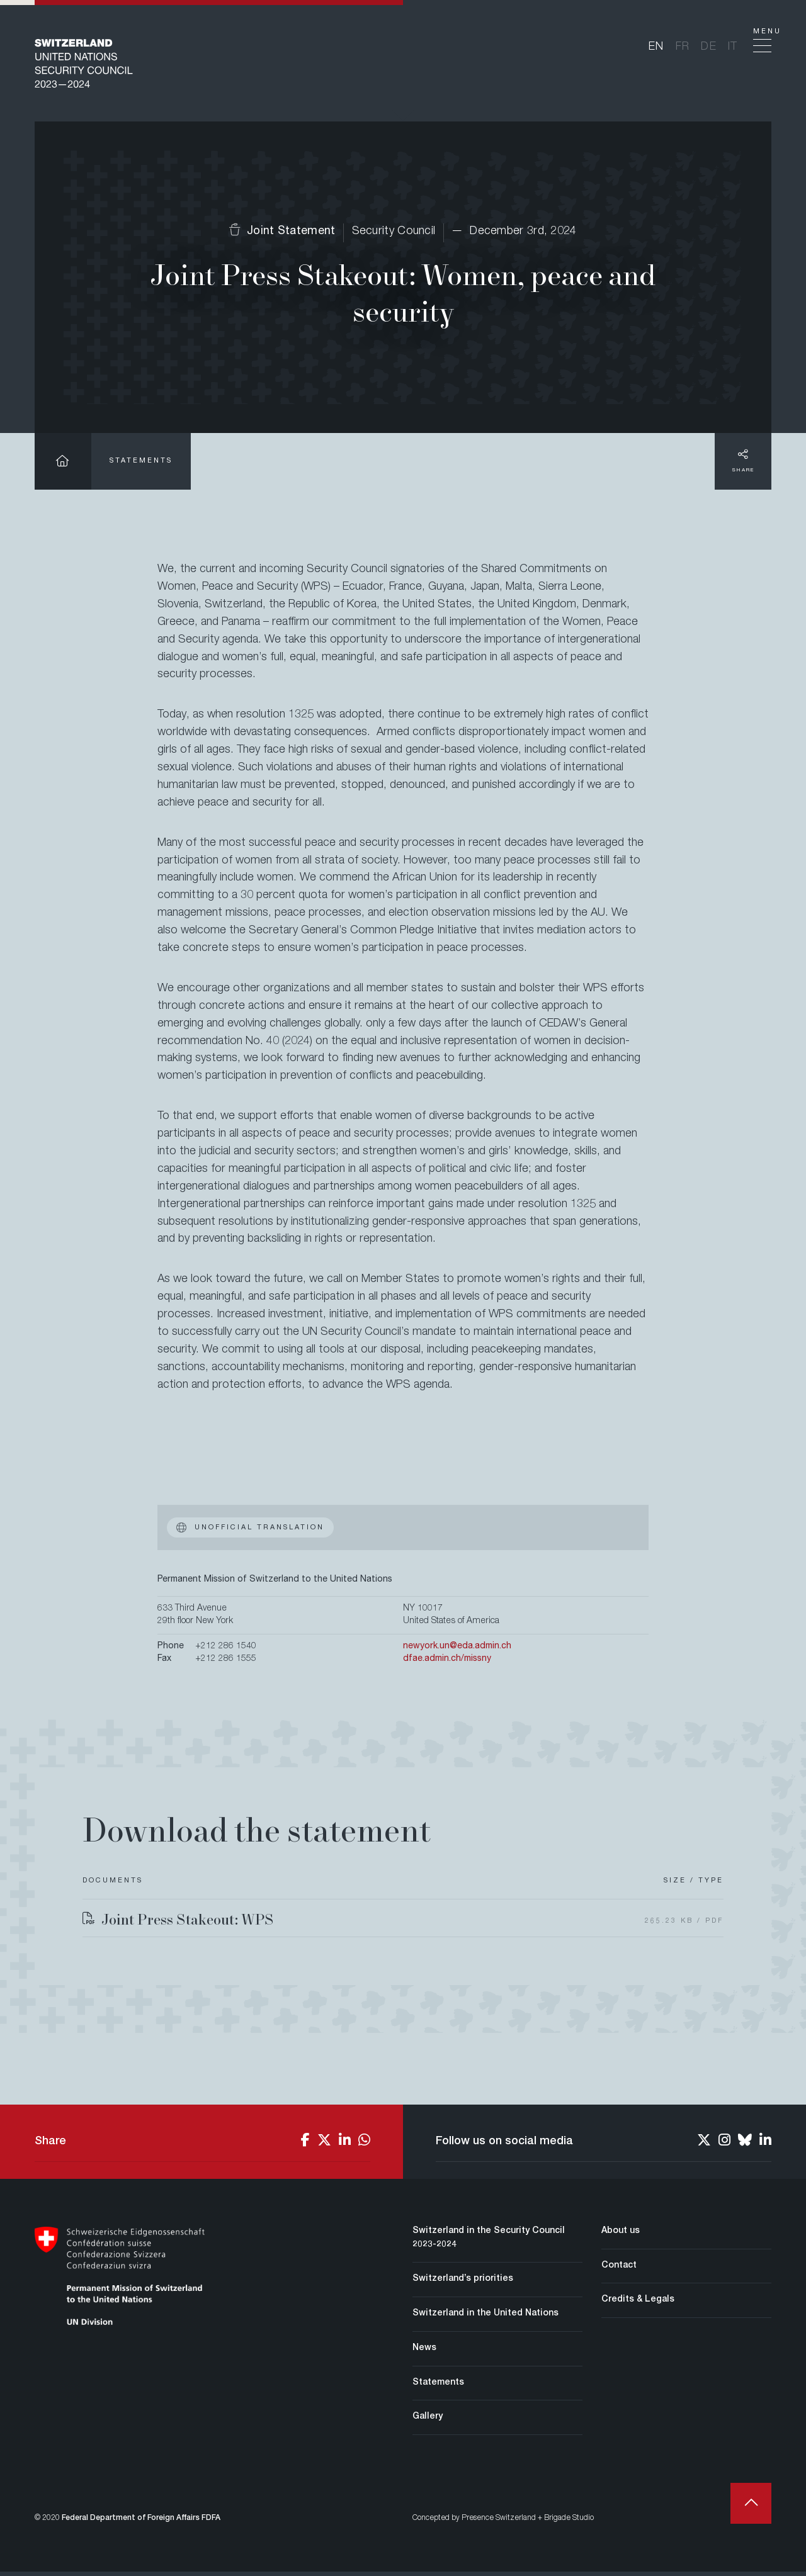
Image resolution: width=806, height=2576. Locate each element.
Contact (619, 2270)
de (709, 49)
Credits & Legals (637, 2304)
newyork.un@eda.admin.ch (457, 1650)
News (424, 2352)
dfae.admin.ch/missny (447, 1663)
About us (620, 2235)
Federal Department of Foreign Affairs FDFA (141, 2522)
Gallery (427, 2421)
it (733, 49)
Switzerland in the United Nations (485, 2318)
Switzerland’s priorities (462, 2283)
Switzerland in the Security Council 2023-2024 (488, 2242)
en (656, 49)
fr (683, 49)
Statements (141, 465)
